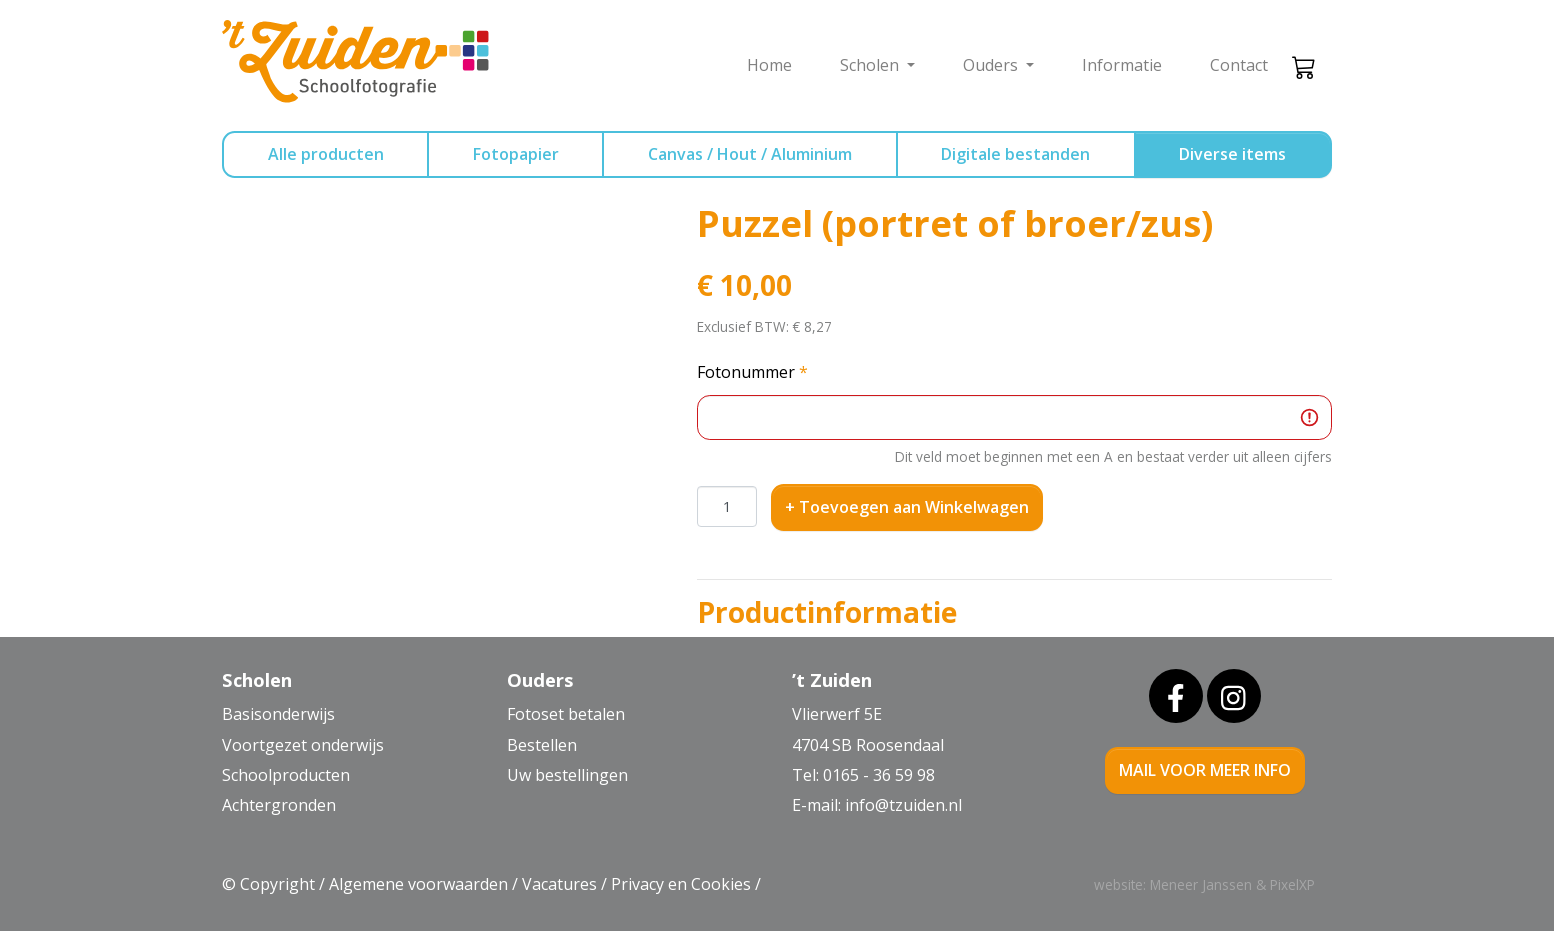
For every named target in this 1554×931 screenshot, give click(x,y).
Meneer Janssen (1201, 884)
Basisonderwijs (278, 714)
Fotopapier (516, 154)
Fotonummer (752, 372)
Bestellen (542, 745)
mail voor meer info (1205, 770)
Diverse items (1232, 154)
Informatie (1122, 65)
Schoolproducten (286, 775)
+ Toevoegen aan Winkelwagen (907, 507)
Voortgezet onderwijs (303, 745)
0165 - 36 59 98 (879, 775)
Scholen (871, 65)
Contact (1239, 65)
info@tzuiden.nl (903, 805)
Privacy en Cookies (681, 884)
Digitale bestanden (1015, 154)
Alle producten (326, 154)
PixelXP (1292, 884)
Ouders (992, 65)
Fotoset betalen (566, 714)
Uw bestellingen (567, 775)
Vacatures (559, 884)
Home (769, 65)
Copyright (277, 884)
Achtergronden (279, 805)
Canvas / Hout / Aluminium (750, 154)
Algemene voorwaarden (418, 884)
